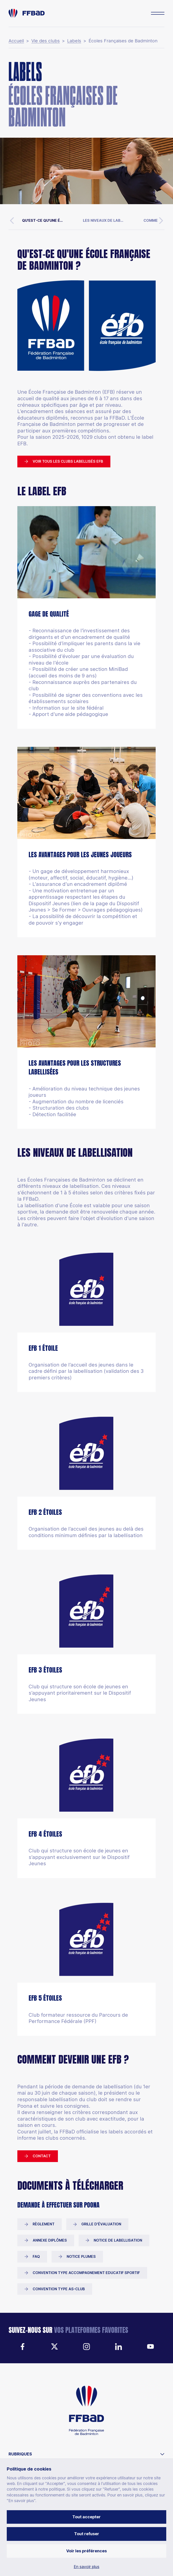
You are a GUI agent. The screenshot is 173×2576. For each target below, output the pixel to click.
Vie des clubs (45, 40)
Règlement (40, 2224)
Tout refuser (86, 2533)
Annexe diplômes (46, 2240)
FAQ (32, 2256)
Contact (38, 2156)
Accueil (16, 40)
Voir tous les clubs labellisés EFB (64, 461)
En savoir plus (86, 2567)
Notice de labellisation (114, 2240)
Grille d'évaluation (97, 2224)
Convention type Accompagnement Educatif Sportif (82, 2273)
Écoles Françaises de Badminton (123, 40)
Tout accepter (86, 2516)
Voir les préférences (86, 2551)
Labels (74, 40)
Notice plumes (77, 2256)
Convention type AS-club (55, 2289)
